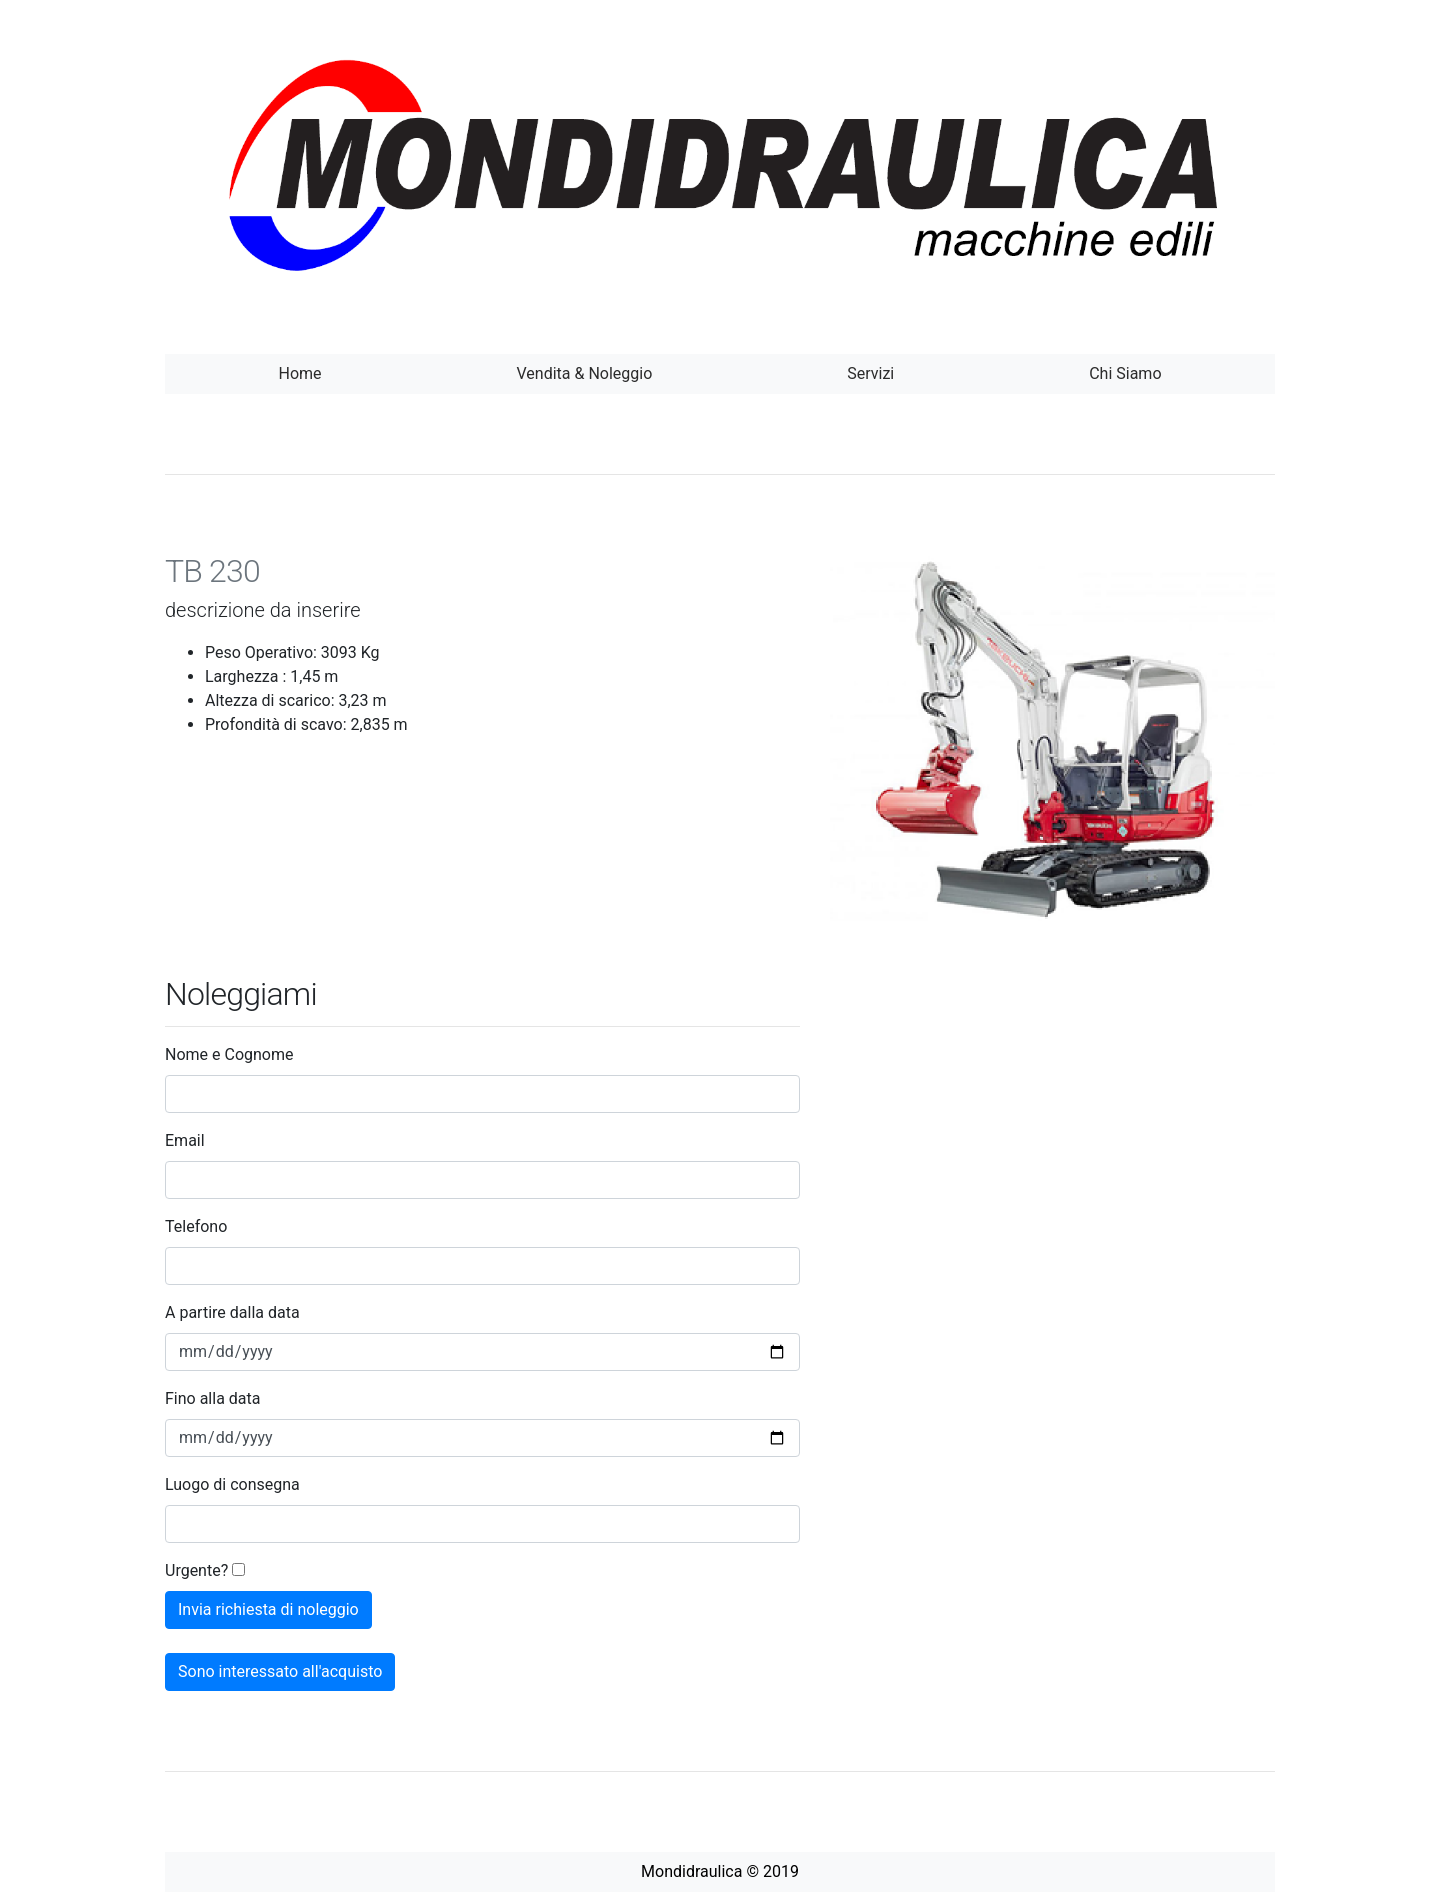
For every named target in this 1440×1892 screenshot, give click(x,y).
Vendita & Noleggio (584, 373)
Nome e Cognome (229, 1054)
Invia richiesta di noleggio (268, 1609)
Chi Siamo (1125, 373)
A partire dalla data (232, 1312)
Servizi (870, 373)
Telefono (196, 1226)
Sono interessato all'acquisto (280, 1671)
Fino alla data (212, 1398)
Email (185, 1140)
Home (299, 373)
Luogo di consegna (232, 1484)
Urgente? (196, 1570)
